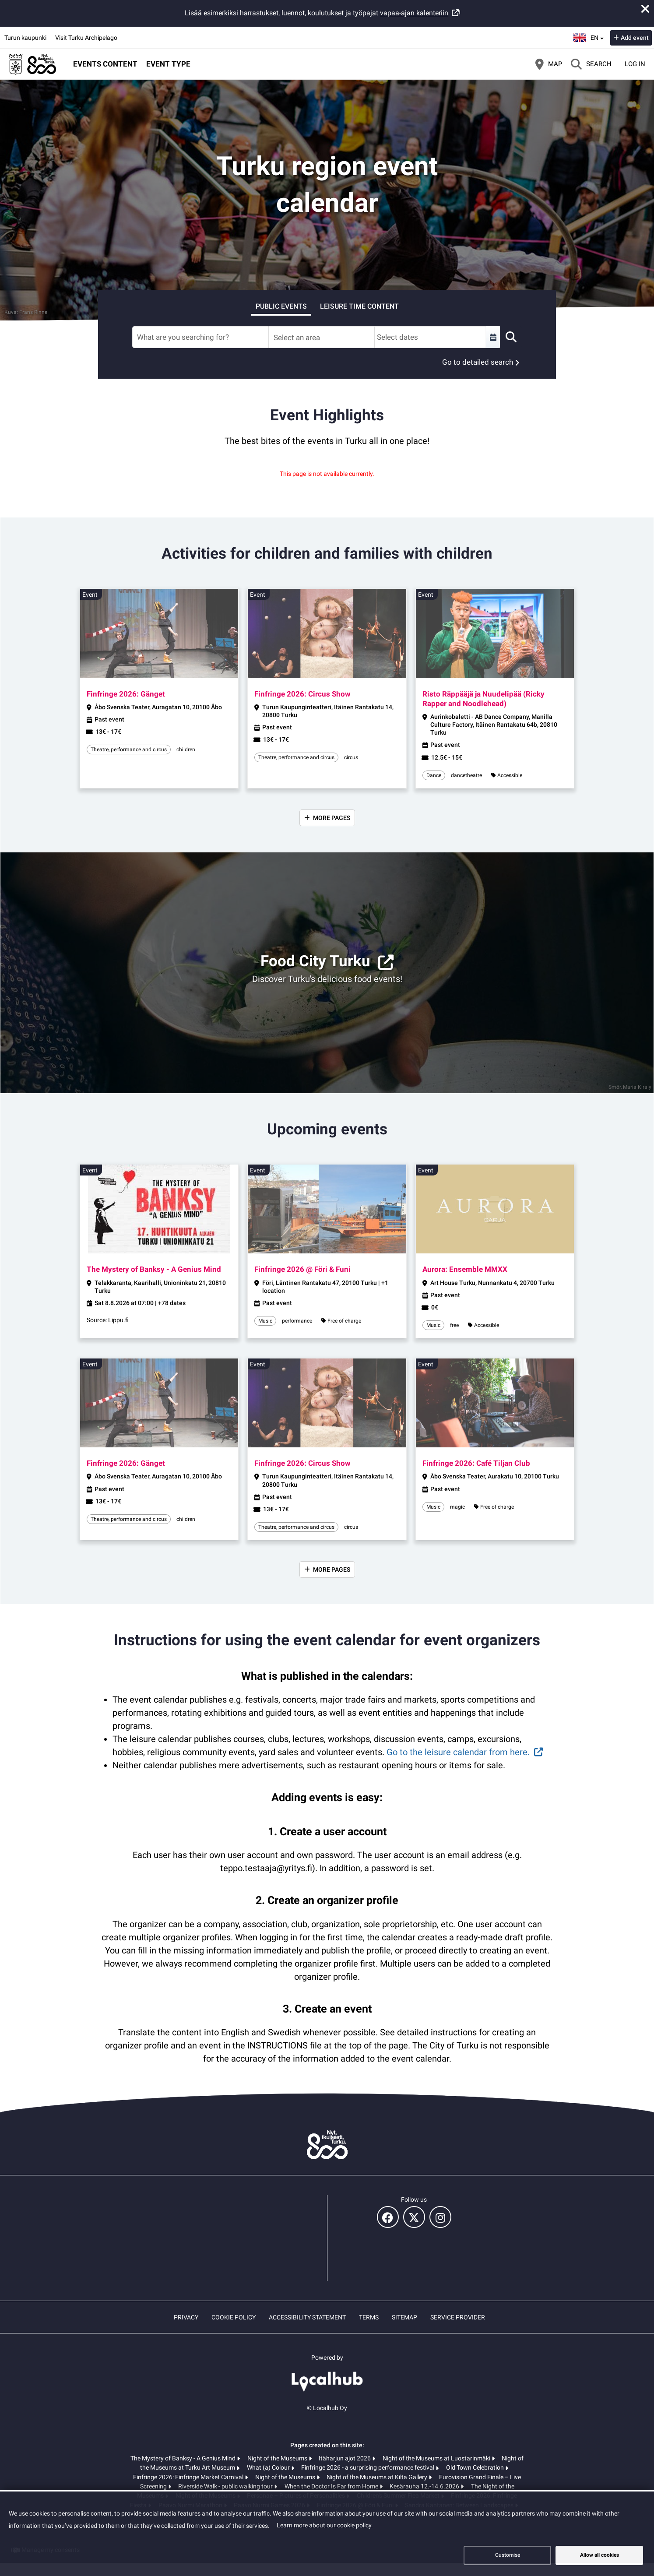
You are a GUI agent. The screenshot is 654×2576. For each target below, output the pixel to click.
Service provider (457, 2317)
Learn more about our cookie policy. (325, 2525)
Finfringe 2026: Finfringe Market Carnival (189, 2477)
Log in (635, 64)
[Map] (548, 64)
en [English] (589, 36)
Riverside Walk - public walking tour (226, 2486)
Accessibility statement (307, 2317)
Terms (369, 2317)
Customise (507, 2555)
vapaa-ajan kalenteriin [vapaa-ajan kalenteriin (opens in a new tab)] (414, 13)
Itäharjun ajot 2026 (345, 2458)
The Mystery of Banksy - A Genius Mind (183, 2458)
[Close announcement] (645, 9)
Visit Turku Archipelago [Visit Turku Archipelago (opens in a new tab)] (86, 37)
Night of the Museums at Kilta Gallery (378, 2477)
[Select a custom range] (493, 337)
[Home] (33, 64)
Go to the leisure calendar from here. (458, 1752)
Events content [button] (105, 64)
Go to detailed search (477, 362)
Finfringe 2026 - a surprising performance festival (368, 2467)
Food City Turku (315, 961)
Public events (281, 306)
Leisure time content (359, 306)
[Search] (591, 64)
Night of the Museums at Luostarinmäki (437, 2458)
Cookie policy (233, 2317)
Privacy (186, 2317)
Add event (635, 37)
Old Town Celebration (475, 2467)
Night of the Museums (278, 2458)
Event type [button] (168, 64)
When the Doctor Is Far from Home (332, 2486)
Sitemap (404, 2317)
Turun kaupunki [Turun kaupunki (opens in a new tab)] (25, 37)
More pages (331, 817)
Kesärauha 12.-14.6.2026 (425, 2486)
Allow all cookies (599, 2555)
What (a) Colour (269, 2467)
